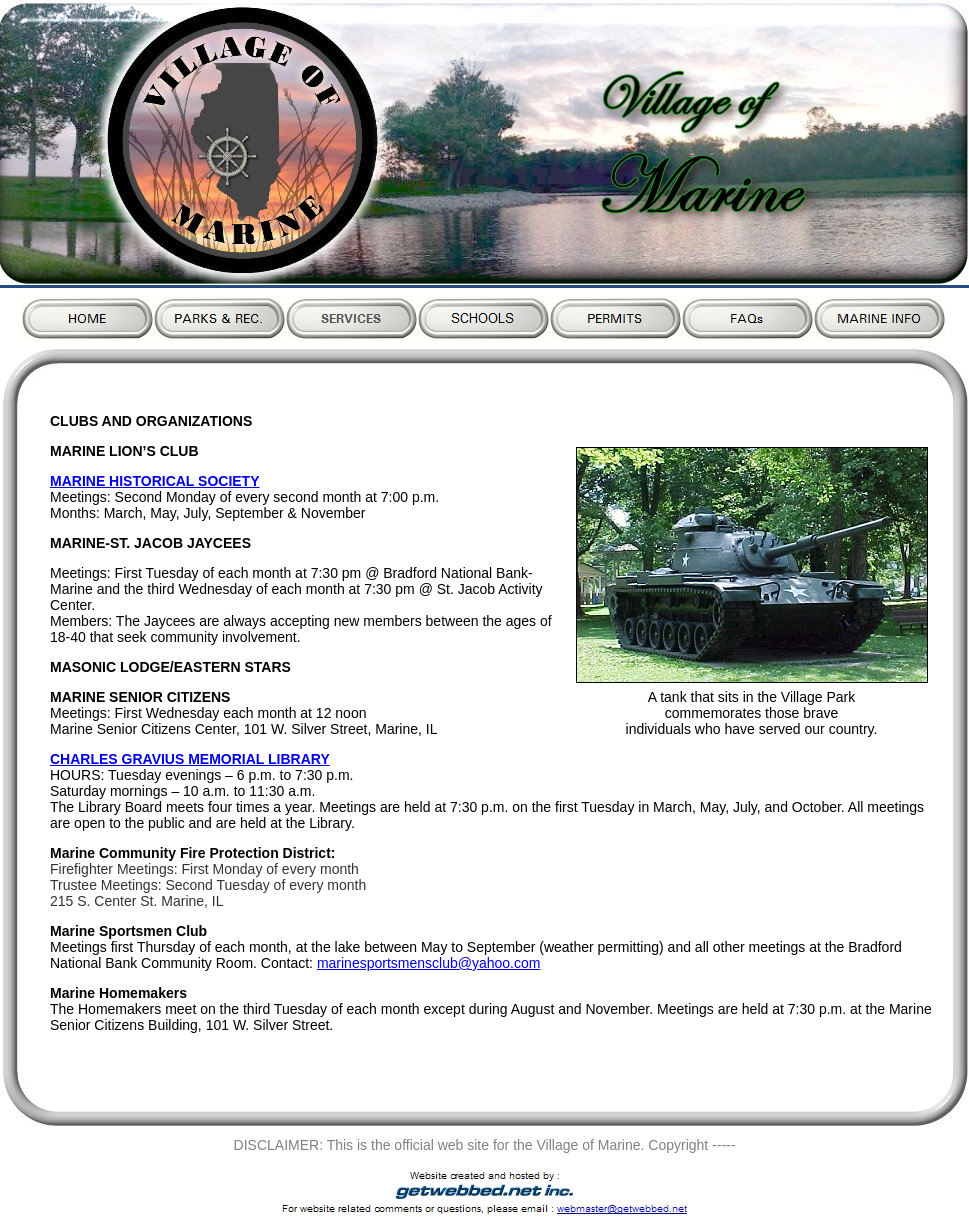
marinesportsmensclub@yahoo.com (429, 963)
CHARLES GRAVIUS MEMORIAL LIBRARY (190, 759)
